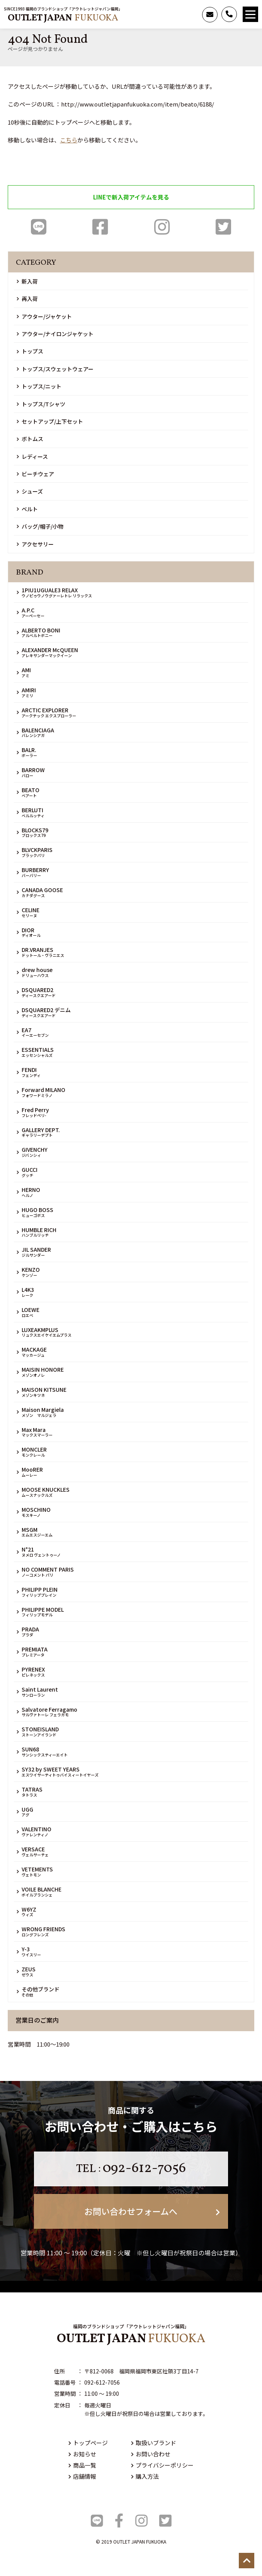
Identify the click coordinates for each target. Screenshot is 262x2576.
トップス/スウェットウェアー (55, 369)
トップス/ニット (39, 386)
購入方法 (145, 2476)
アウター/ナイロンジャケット (55, 334)
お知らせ (82, 2454)
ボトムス (30, 439)
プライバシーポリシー (162, 2465)
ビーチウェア (35, 474)
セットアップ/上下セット (50, 421)
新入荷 (27, 281)
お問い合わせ (150, 2454)
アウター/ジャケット (44, 316)
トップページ (88, 2443)
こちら (68, 140)
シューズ (30, 491)
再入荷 (27, 299)
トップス (30, 351)
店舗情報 (82, 2476)
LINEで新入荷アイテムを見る (131, 197)
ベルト (27, 509)
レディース (32, 456)
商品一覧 (82, 2465)
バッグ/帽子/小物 (40, 526)
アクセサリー (35, 544)
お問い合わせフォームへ (152, 2211)
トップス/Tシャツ (41, 404)
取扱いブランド (153, 2443)
